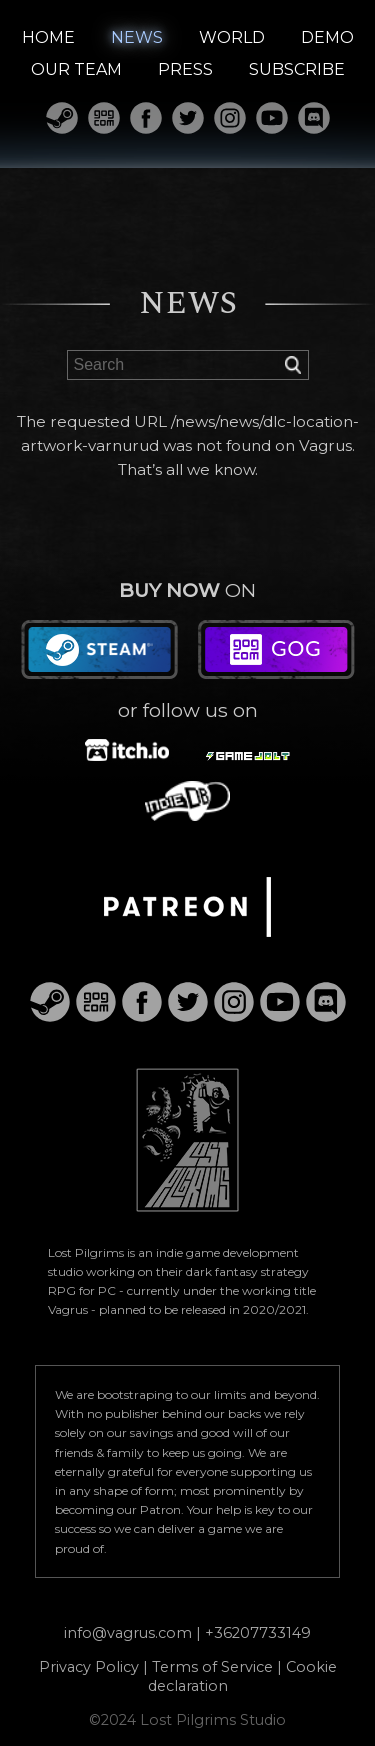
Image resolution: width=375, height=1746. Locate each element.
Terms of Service (212, 1667)
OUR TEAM (76, 69)
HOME (48, 37)
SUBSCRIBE (297, 69)
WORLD (232, 37)
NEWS (137, 37)
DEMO (327, 37)
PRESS (185, 69)
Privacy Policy (89, 1667)
